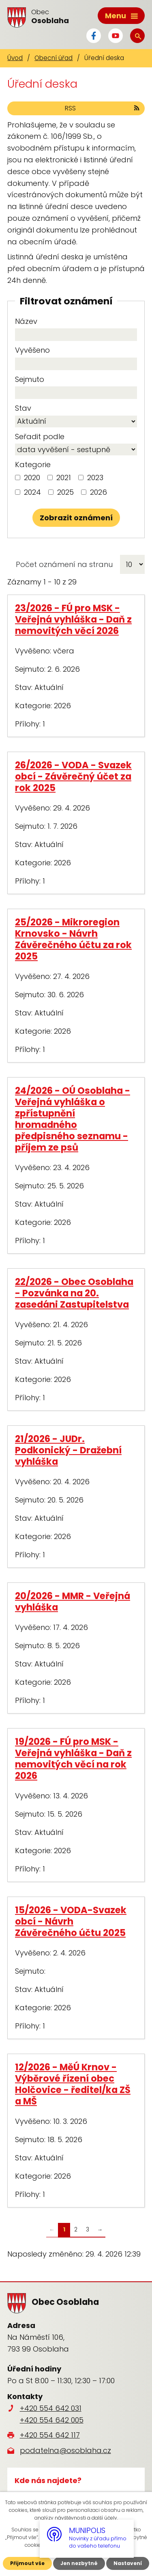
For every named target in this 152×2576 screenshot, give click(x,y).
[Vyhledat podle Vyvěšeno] (76, 364)
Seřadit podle (39, 436)
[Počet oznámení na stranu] (132, 564)
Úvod (15, 58)
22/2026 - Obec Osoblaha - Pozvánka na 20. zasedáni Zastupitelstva (74, 1293)
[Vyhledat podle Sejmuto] (76, 392)
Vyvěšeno (32, 350)
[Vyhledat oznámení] (76, 518)
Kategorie (33, 464)
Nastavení (127, 2563)
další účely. (105, 2517)
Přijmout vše (27, 2563)
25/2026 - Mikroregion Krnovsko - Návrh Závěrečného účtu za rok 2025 (73, 939)
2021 (63, 477)
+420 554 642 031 (50, 2408)
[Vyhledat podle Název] (76, 334)
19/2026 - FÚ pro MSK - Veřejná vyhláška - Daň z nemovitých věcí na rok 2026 (73, 1758)
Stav (23, 408)
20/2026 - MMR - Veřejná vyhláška (72, 1601)
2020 (32, 477)
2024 (32, 492)
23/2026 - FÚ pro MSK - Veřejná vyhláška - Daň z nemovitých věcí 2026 (73, 619)
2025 (65, 492)
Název (26, 321)
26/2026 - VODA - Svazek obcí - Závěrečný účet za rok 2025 (73, 776)
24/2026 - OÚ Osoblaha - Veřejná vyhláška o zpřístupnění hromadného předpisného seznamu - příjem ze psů (72, 1119)
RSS (103, 108)
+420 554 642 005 (51, 2420)
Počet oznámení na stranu (64, 564)
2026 (98, 492)
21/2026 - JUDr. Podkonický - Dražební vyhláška (68, 1450)
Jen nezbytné (79, 2563)
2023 (95, 477)
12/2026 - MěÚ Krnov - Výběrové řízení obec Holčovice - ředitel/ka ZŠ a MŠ (73, 2084)
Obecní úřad (53, 58)
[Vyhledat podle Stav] (76, 421)
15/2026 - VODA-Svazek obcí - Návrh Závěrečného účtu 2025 (70, 1921)
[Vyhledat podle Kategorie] (17, 477)
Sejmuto (29, 379)
